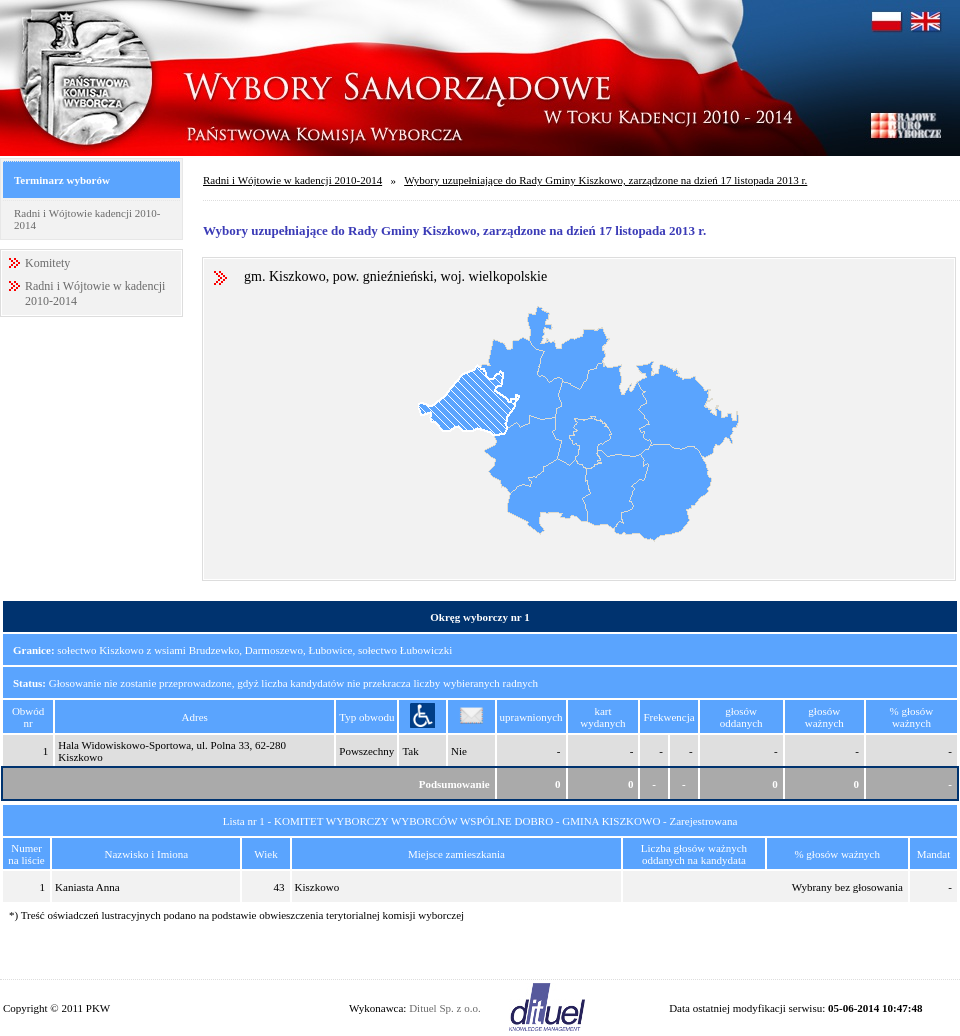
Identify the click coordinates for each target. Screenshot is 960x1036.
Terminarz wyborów (62, 180)
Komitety (47, 263)
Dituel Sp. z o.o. (445, 1008)
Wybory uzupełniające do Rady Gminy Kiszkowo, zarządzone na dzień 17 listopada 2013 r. (605, 180)
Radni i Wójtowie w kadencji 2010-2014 (292, 180)
